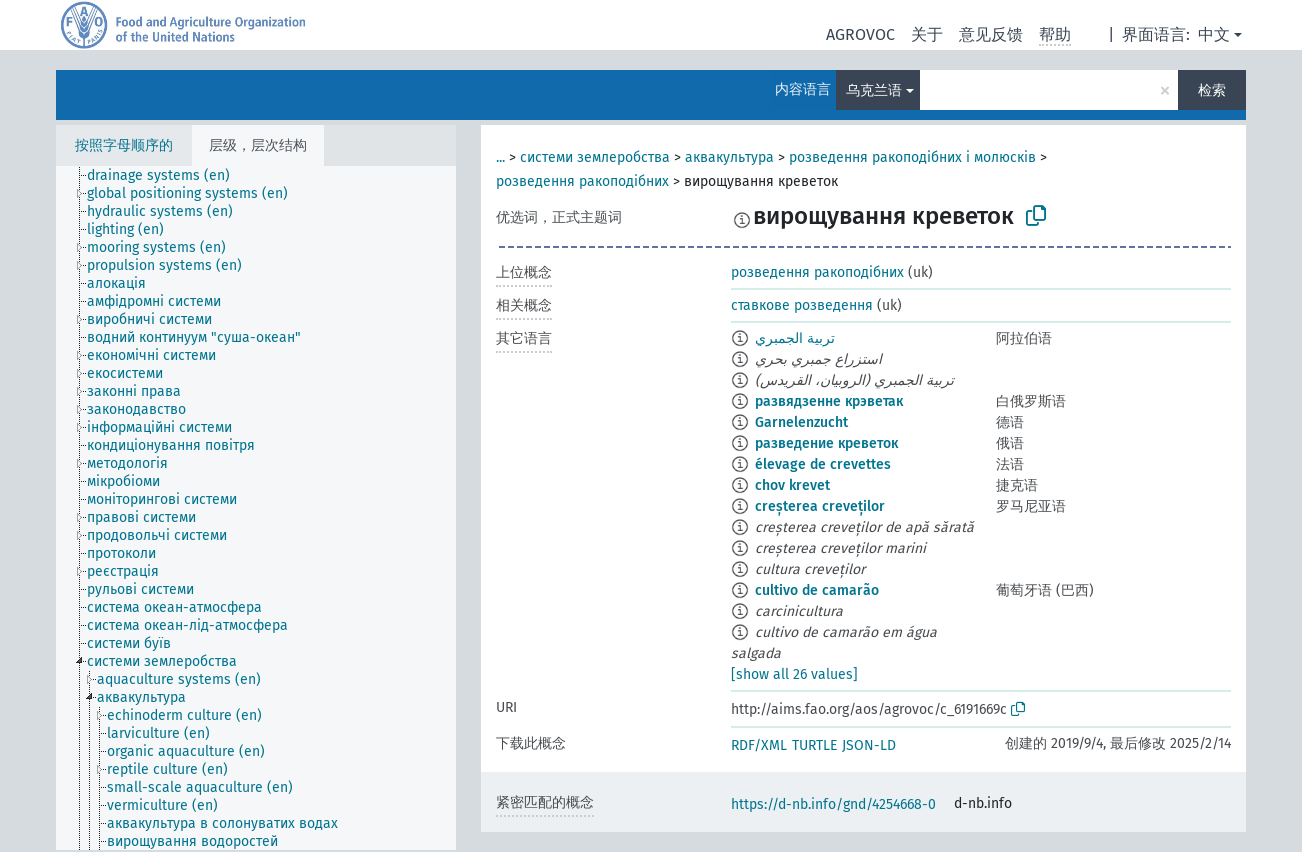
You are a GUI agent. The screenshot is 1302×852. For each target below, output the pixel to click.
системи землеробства (595, 157)
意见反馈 (991, 34)
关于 (927, 34)
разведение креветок (826, 443)
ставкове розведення (802, 305)
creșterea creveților (820, 506)
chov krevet (792, 485)
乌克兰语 (874, 90)
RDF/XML (759, 745)
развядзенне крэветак (829, 401)
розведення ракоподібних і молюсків (912, 157)
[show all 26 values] (794, 674)
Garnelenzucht (801, 422)
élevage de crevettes (823, 464)
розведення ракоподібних (582, 181)
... (500, 157)
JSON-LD (869, 745)
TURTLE (814, 745)
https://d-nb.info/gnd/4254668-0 (833, 804)
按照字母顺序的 (124, 145)
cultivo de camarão (817, 590)
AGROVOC (860, 34)
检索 (1212, 90)
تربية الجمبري (795, 338)
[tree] (256, 508)
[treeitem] (167, 176)
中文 (1214, 34)
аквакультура (729, 157)
